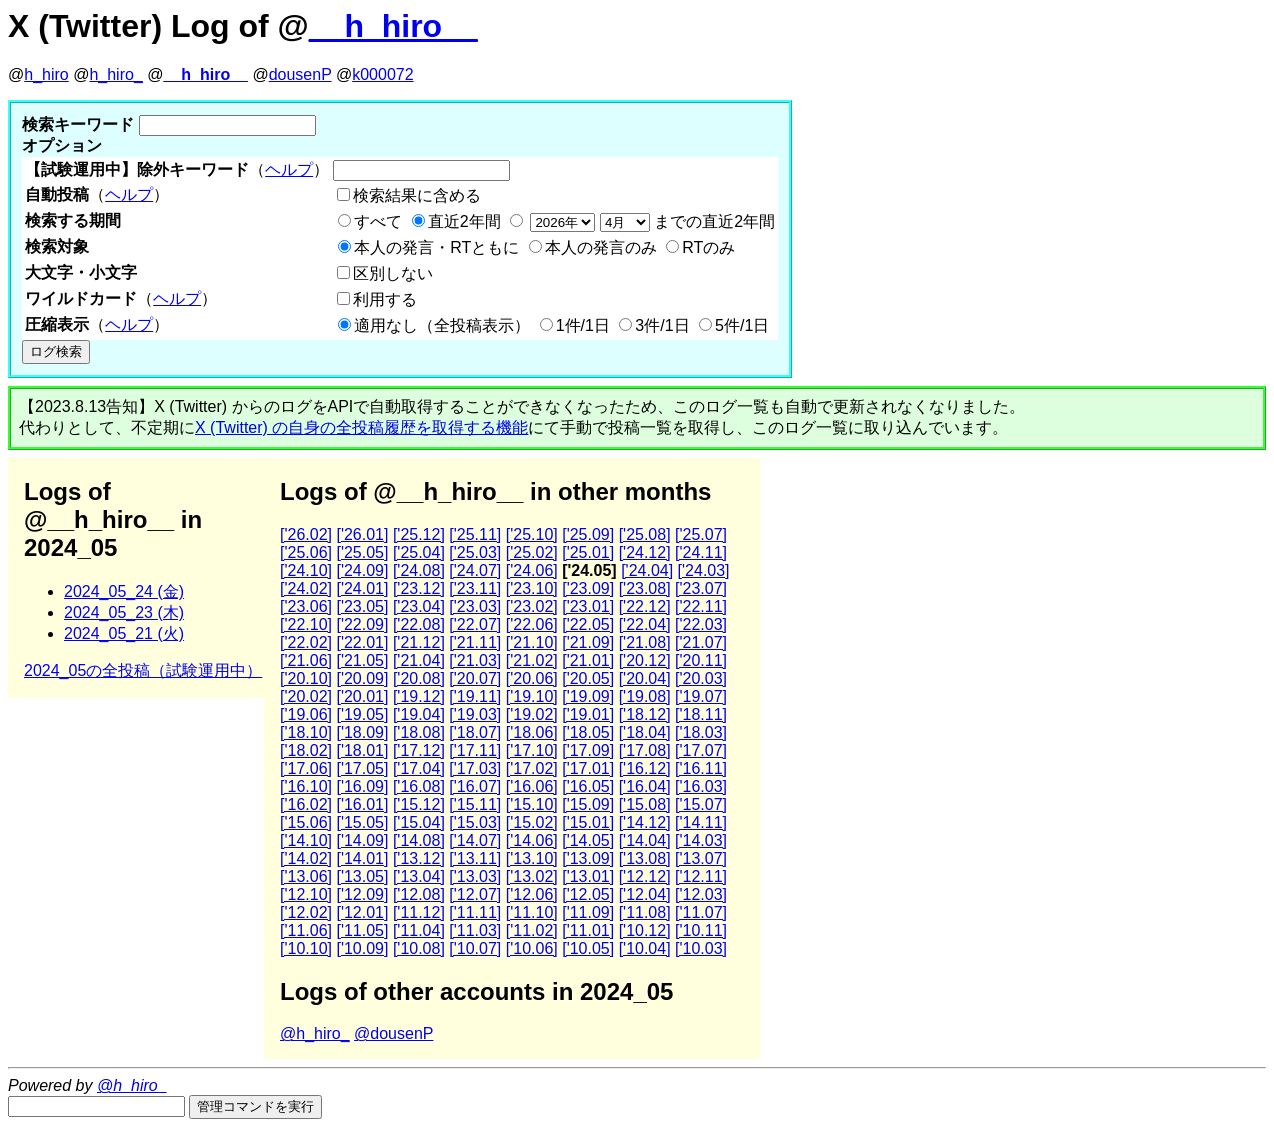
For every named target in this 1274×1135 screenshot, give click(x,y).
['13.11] (475, 858)
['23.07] (701, 588)
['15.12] (419, 804)
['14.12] (645, 822)
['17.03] (475, 768)
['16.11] (701, 768)
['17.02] (532, 768)
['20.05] (588, 678)
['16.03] (701, 786)
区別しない (393, 273)
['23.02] (532, 606)
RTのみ (708, 247)
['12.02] (306, 912)
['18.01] (362, 750)
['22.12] (645, 606)
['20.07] (475, 678)
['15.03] (475, 822)
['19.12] (419, 696)
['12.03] (701, 894)
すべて (378, 221)
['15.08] (645, 804)
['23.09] (588, 588)
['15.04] (419, 822)
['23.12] (419, 588)
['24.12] (645, 552)
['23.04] (419, 606)
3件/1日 (662, 325)
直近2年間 (464, 221)
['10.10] (306, 948)
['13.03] (475, 876)
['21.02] (532, 660)
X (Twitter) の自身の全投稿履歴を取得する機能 (361, 427)
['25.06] (306, 552)
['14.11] (701, 822)
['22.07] (475, 624)
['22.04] (645, 624)
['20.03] (701, 678)
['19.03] (475, 714)
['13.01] (588, 876)
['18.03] (701, 732)
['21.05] (362, 660)
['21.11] (475, 642)
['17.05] (362, 768)
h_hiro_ (115, 74)
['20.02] (306, 696)
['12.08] (419, 894)
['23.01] (588, 606)
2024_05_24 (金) (124, 591)
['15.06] (306, 822)
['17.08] (645, 750)
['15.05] (362, 822)
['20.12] (645, 660)
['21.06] (306, 660)
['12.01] (362, 912)
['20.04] (645, 678)
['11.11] (475, 912)
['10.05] (588, 948)
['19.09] (588, 696)
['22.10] (306, 624)
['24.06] (532, 570)
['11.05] (362, 930)
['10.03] (701, 948)
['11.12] (419, 912)
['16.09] (362, 786)
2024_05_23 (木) (124, 612)
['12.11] (701, 876)
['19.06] (306, 714)
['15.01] (588, 822)
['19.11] (475, 696)
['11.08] (645, 912)
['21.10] (532, 642)
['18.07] (475, 732)
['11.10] (532, 912)
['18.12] (645, 714)
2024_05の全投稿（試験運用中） (143, 670)
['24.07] (475, 570)
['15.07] (701, 804)
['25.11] (475, 534)
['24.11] (701, 552)
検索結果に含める (417, 195)
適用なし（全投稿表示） (442, 325)
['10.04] (645, 948)
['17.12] (419, 750)
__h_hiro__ (393, 26)
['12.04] (645, 894)
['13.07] (701, 858)
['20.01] (362, 696)
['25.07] (701, 534)
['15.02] (532, 822)
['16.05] (588, 786)
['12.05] (588, 894)
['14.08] (419, 840)
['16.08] (419, 786)
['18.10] (306, 732)
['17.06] (306, 768)
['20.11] (701, 660)
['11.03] (475, 930)
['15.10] (532, 804)
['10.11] (701, 930)
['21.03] (475, 660)
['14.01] (362, 858)
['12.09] (362, 894)
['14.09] (362, 840)
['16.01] (362, 804)
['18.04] (645, 732)
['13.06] (306, 876)
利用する (385, 299)
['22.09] (362, 624)
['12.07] (475, 894)
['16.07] (475, 786)
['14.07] (475, 840)
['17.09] (588, 750)
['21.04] (419, 660)
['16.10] (306, 786)
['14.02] (306, 858)
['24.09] (362, 570)
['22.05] (588, 624)
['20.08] (419, 678)
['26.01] (362, 534)
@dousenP (393, 1033)
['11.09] (588, 912)
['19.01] (588, 714)
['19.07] (701, 696)
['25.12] (419, 534)
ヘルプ (289, 169)
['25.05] (362, 552)
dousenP (300, 74)
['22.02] (306, 642)
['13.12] (419, 858)
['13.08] (645, 858)
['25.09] (588, 534)
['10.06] (532, 948)
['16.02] (306, 804)
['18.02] (306, 750)
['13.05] (362, 876)
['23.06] (306, 606)
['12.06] (532, 894)
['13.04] (419, 876)
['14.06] (532, 840)
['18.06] (532, 732)
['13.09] (588, 858)
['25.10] (532, 534)
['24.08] (419, 570)
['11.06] (306, 930)
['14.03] (701, 840)
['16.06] (532, 786)
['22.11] (701, 606)
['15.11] (475, 804)
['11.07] (701, 912)
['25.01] (588, 552)
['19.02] (532, 714)
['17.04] (419, 768)
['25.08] (645, 534)
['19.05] (362, 714)
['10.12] (645, 930)
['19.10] (532, 696)
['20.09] (362, 678)
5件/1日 (742, 325)
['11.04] (419, 930)
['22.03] (701, 624)
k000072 (382, 74)
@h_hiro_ (315, 1033)
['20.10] (306, 678)
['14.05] (588, 840)
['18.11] (701, 714)
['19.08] (645, 696)
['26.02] (306, 534)
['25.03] (475, 552)
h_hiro (46, 74)
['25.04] (419, 552)
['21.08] (645, 642)
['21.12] (419, 642)
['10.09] (362, 948)
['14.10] (306, 840)
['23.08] (645, 588)
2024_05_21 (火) (124, 633)
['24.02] (306, 588)
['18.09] (362, 732)
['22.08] (419, 624)
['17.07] (701, 750)
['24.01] (362, 588)
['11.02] (532, 930)
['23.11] (475, 588)
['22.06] (532, 624)
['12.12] (645, 876)
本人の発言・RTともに (436, 247)
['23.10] (532, 588)
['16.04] (645, 786)
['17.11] (475, 750)
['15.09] (588, 804)
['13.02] (532, 876)
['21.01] (588, 660)
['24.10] (306, 570)
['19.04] (419, 714)
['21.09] (588, 642)
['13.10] (532, 858)
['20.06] (532, 678)
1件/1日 (583, 325)
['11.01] (588, 930)
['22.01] (362, 642)
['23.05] (362, 606)
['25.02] (532, 552)
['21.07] (701, 642)
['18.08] (419, 732)
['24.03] (704, 570)
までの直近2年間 (650, 221)
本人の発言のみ (601, 247)
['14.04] (645, 840)
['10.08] (419, 948)
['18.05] (588, 732)
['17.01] (588, 768)
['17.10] (532, 750)
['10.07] (475, 948)
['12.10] (306, 894)
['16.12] (645, 768)
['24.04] (647, 570)
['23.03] (475, 606)
